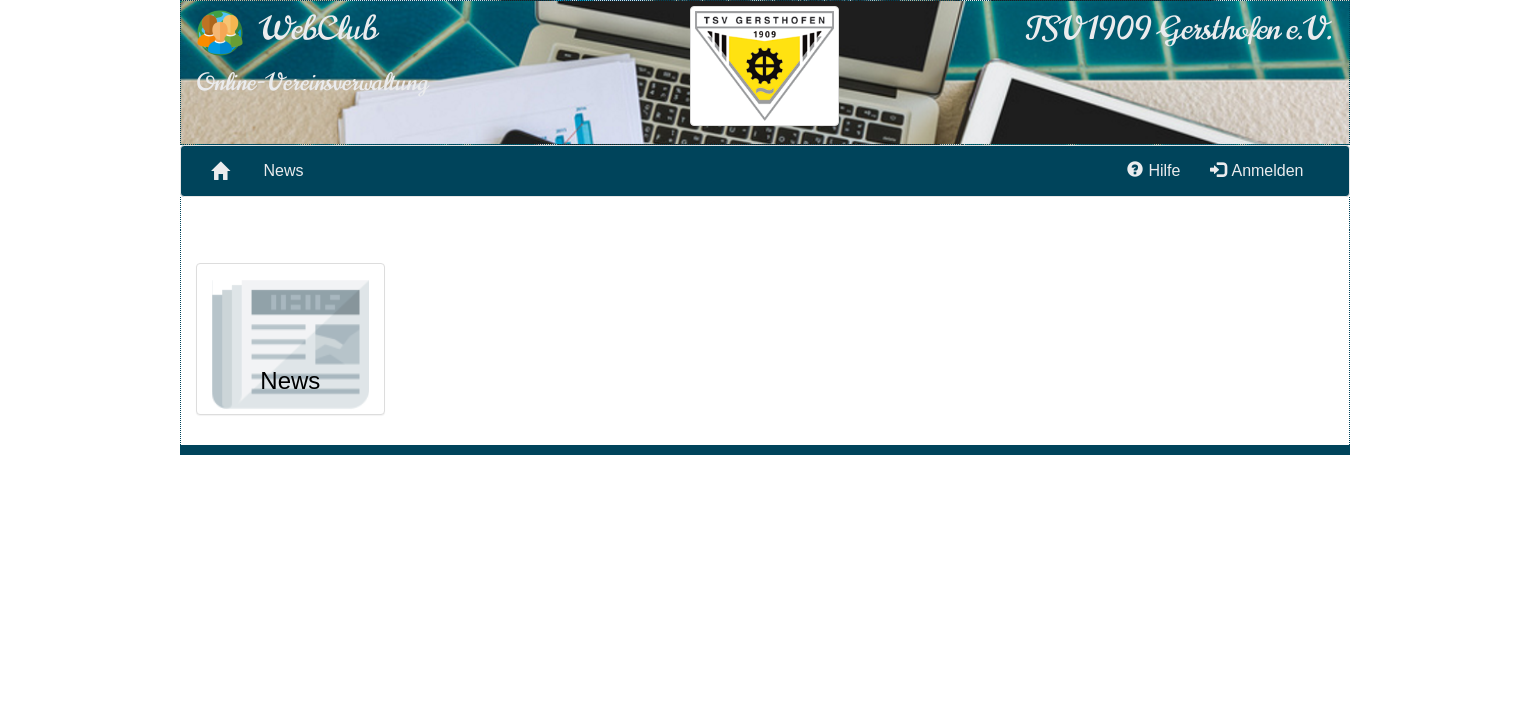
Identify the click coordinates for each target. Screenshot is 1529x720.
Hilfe (1153, 170)
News (284, 170)
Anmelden (1256, 170)
